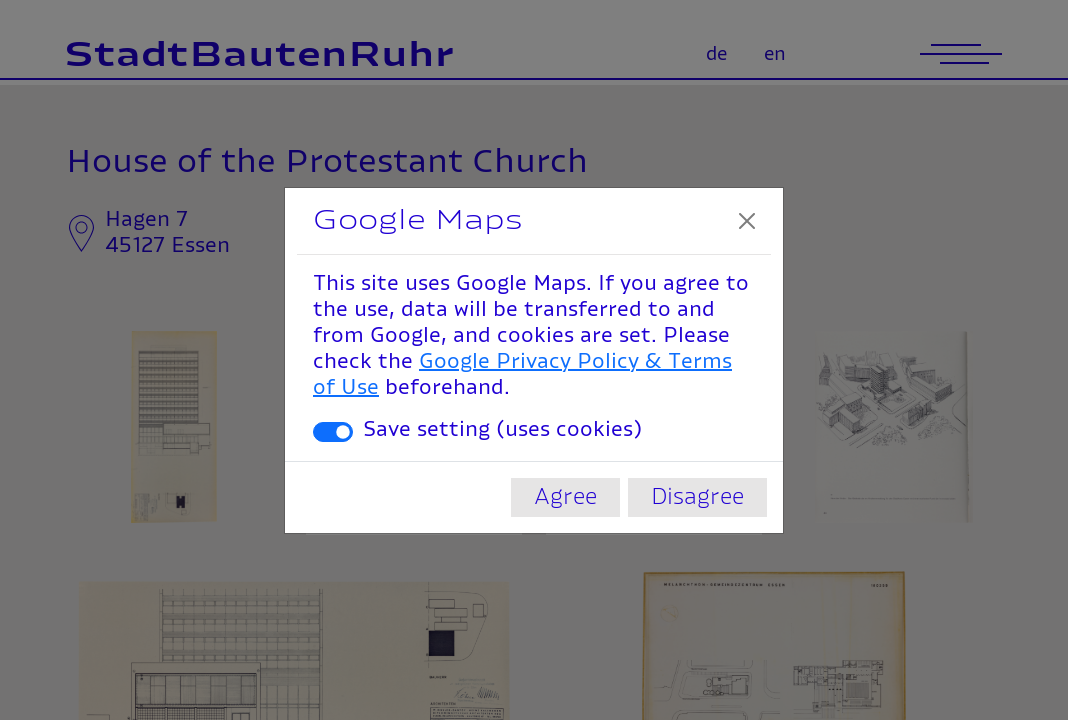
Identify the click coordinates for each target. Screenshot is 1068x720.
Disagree (697, 497)
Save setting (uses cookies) (502, 430)
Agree (565, 497)
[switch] (333, 432)
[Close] (747, 221)
